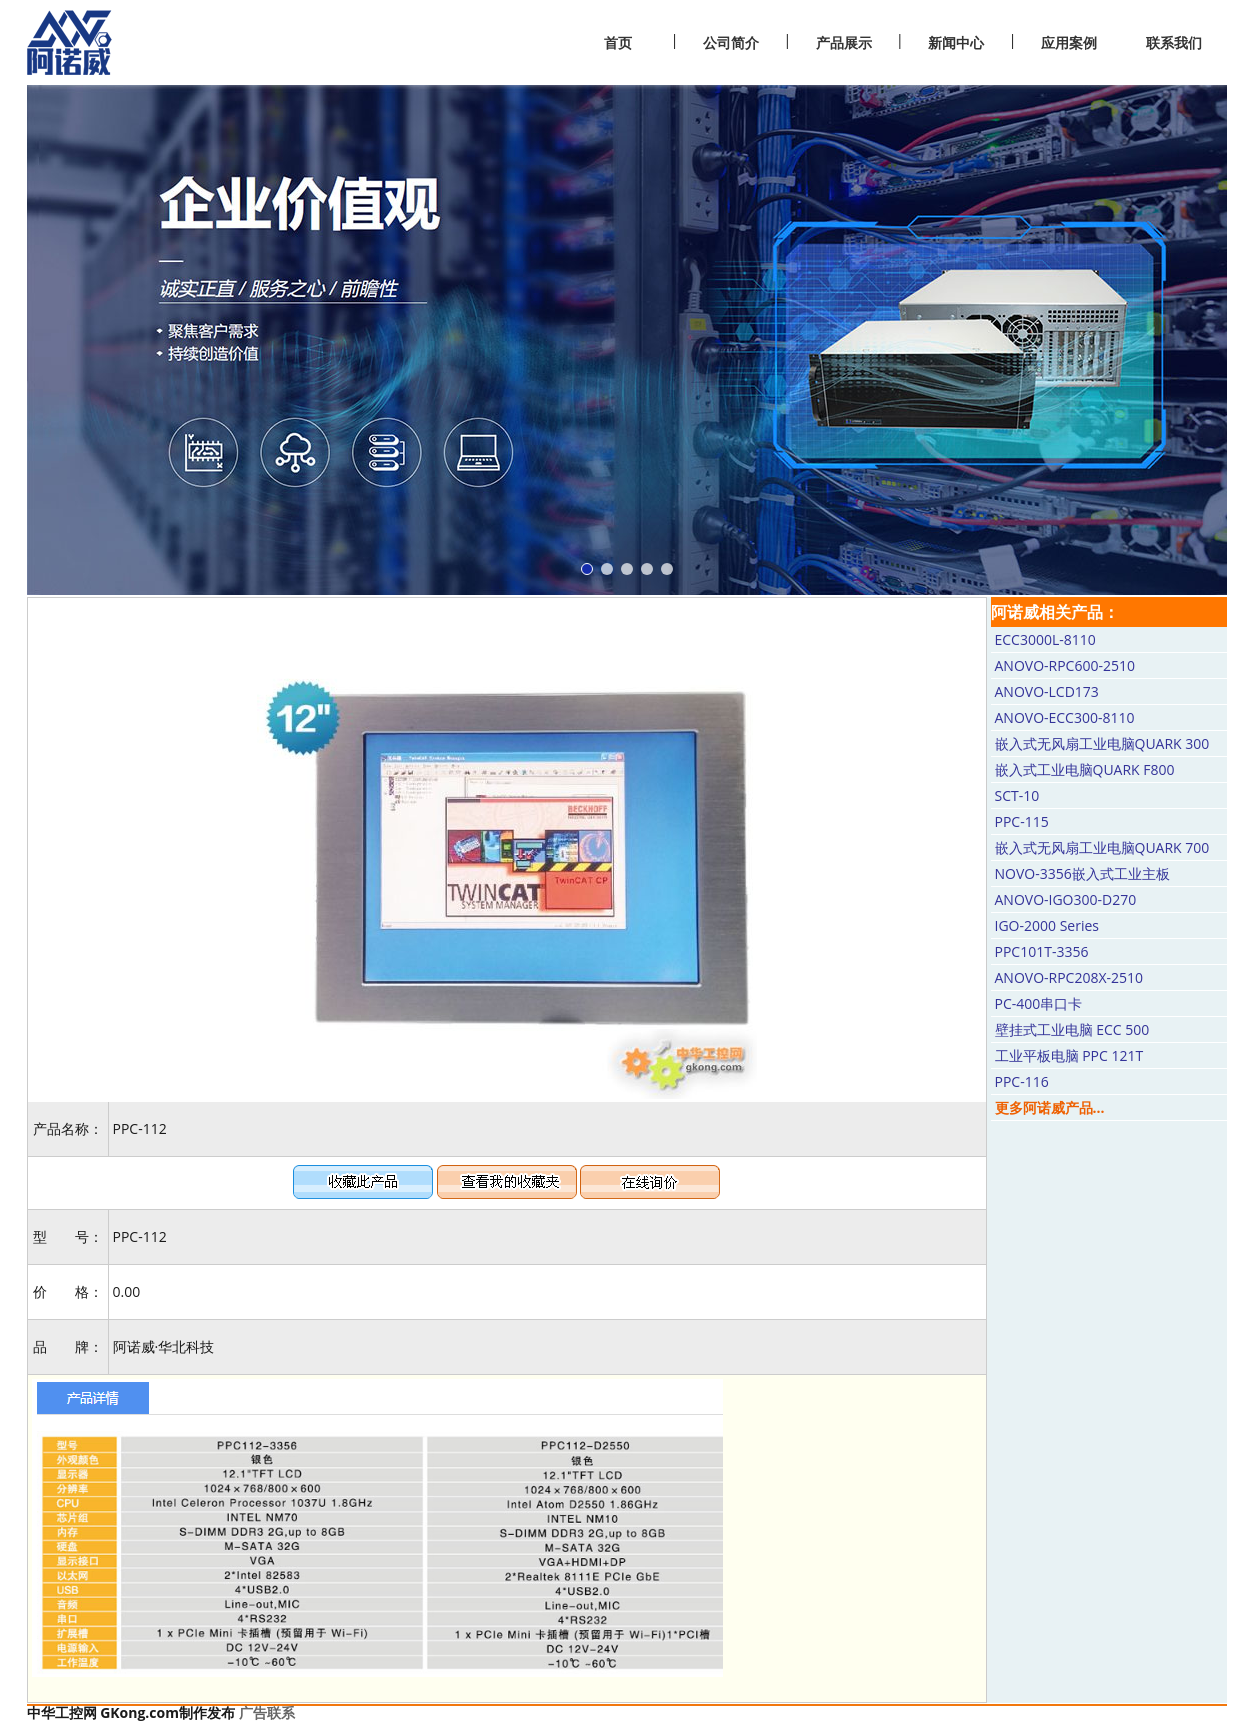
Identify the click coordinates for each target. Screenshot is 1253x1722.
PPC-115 (1022, 821)
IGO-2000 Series (1047, 925)
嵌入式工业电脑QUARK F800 (1085, 769)
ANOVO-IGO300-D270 (1066, 899)
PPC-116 (1022, 1081)
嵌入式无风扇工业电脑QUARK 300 (1102, 743)
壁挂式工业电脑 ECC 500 (1072, 1029)
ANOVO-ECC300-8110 (1065, 717)
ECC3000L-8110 (1045, 639)
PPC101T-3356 (1042, 951)
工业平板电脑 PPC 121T (1069, 1055)
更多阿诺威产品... (1050, 1107)
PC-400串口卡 (1039, 1003)
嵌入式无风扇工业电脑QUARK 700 (1102, 847)
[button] (587, 569)
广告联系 (267, 1712)
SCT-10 (1017, 795)
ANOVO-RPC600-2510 (1065, 665)
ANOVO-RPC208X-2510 (1069, 977)
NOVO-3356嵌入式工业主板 (1082, 873)
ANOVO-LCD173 (1047, 691)
